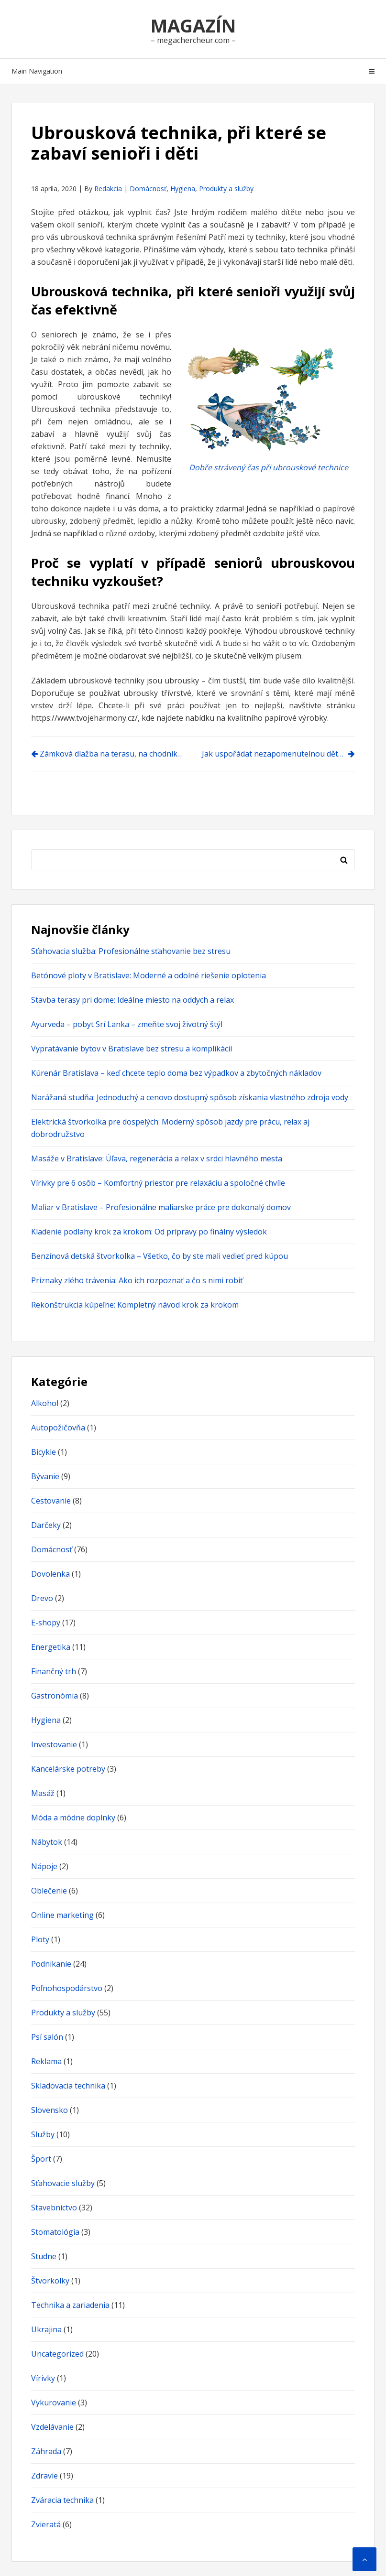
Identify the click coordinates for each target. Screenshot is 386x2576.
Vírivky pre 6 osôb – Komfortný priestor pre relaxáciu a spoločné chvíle (158, 1183)
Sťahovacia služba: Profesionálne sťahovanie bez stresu (131, 951)
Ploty (40, 1939)
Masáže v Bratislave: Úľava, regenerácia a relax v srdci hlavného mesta (156, 1158)
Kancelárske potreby (68, 1769)
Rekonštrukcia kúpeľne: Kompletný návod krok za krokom (135, 1304)
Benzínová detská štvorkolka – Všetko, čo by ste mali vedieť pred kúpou (159, 1256)
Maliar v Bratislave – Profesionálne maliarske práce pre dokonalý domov (161, 1207)
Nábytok (46, 1842)
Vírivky (43, 2378)
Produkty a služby (226, 188)
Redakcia (108, 188)
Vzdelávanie (52, 2427)
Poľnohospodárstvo (66, 1988)
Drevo (42, 1598)
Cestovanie (51, 1500)
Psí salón (47, 2037)
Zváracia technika (62, 2500)
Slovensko (49, 2110)
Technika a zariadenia (70, 2305)
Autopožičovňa (58, 1427)
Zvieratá (46, 2524)
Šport (41, 2159)
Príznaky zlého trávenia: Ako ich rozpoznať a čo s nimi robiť (137, 1280)
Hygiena (182, 188)
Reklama (46, 2061)
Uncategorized (57, 2354)
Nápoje (44, 1866)
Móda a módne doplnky (73, 1817)
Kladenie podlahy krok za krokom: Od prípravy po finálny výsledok (149, 1231)
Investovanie (54, 1744)
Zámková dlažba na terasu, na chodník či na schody (116, 753)
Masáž (43, 1793)
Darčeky (46, 1525)
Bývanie (45, 1476)
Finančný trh (53, 1671)
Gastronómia (54, 1695)
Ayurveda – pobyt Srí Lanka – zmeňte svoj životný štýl (126, 1024)
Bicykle (43, 1452)
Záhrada (46, 2451)
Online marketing (62, 1915)
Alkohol (44, 1403)
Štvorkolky (50, 2280)
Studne (43, 2256)
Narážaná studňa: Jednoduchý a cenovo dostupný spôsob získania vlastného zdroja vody (189, 1097)
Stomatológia (55, 2232)
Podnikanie (51, 1964)
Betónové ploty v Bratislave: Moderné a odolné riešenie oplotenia (148, 975)
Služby (43, 2134)
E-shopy (45, 1622)
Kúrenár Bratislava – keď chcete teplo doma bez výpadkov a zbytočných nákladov (176, 1073)
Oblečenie (49, 1890)
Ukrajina (46, 2329)
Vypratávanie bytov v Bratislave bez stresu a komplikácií (131, 1048)
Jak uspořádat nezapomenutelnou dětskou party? (278, 753)
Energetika (50, 1647)
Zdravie (44, 2475)
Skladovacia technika (68, 2085)
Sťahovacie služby (63, 2183)
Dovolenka (50, 1574)
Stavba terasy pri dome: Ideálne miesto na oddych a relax (132, 1000)
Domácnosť (148, 188)
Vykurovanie (53, 2402)
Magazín (193, 25)
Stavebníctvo (54, 2207)
